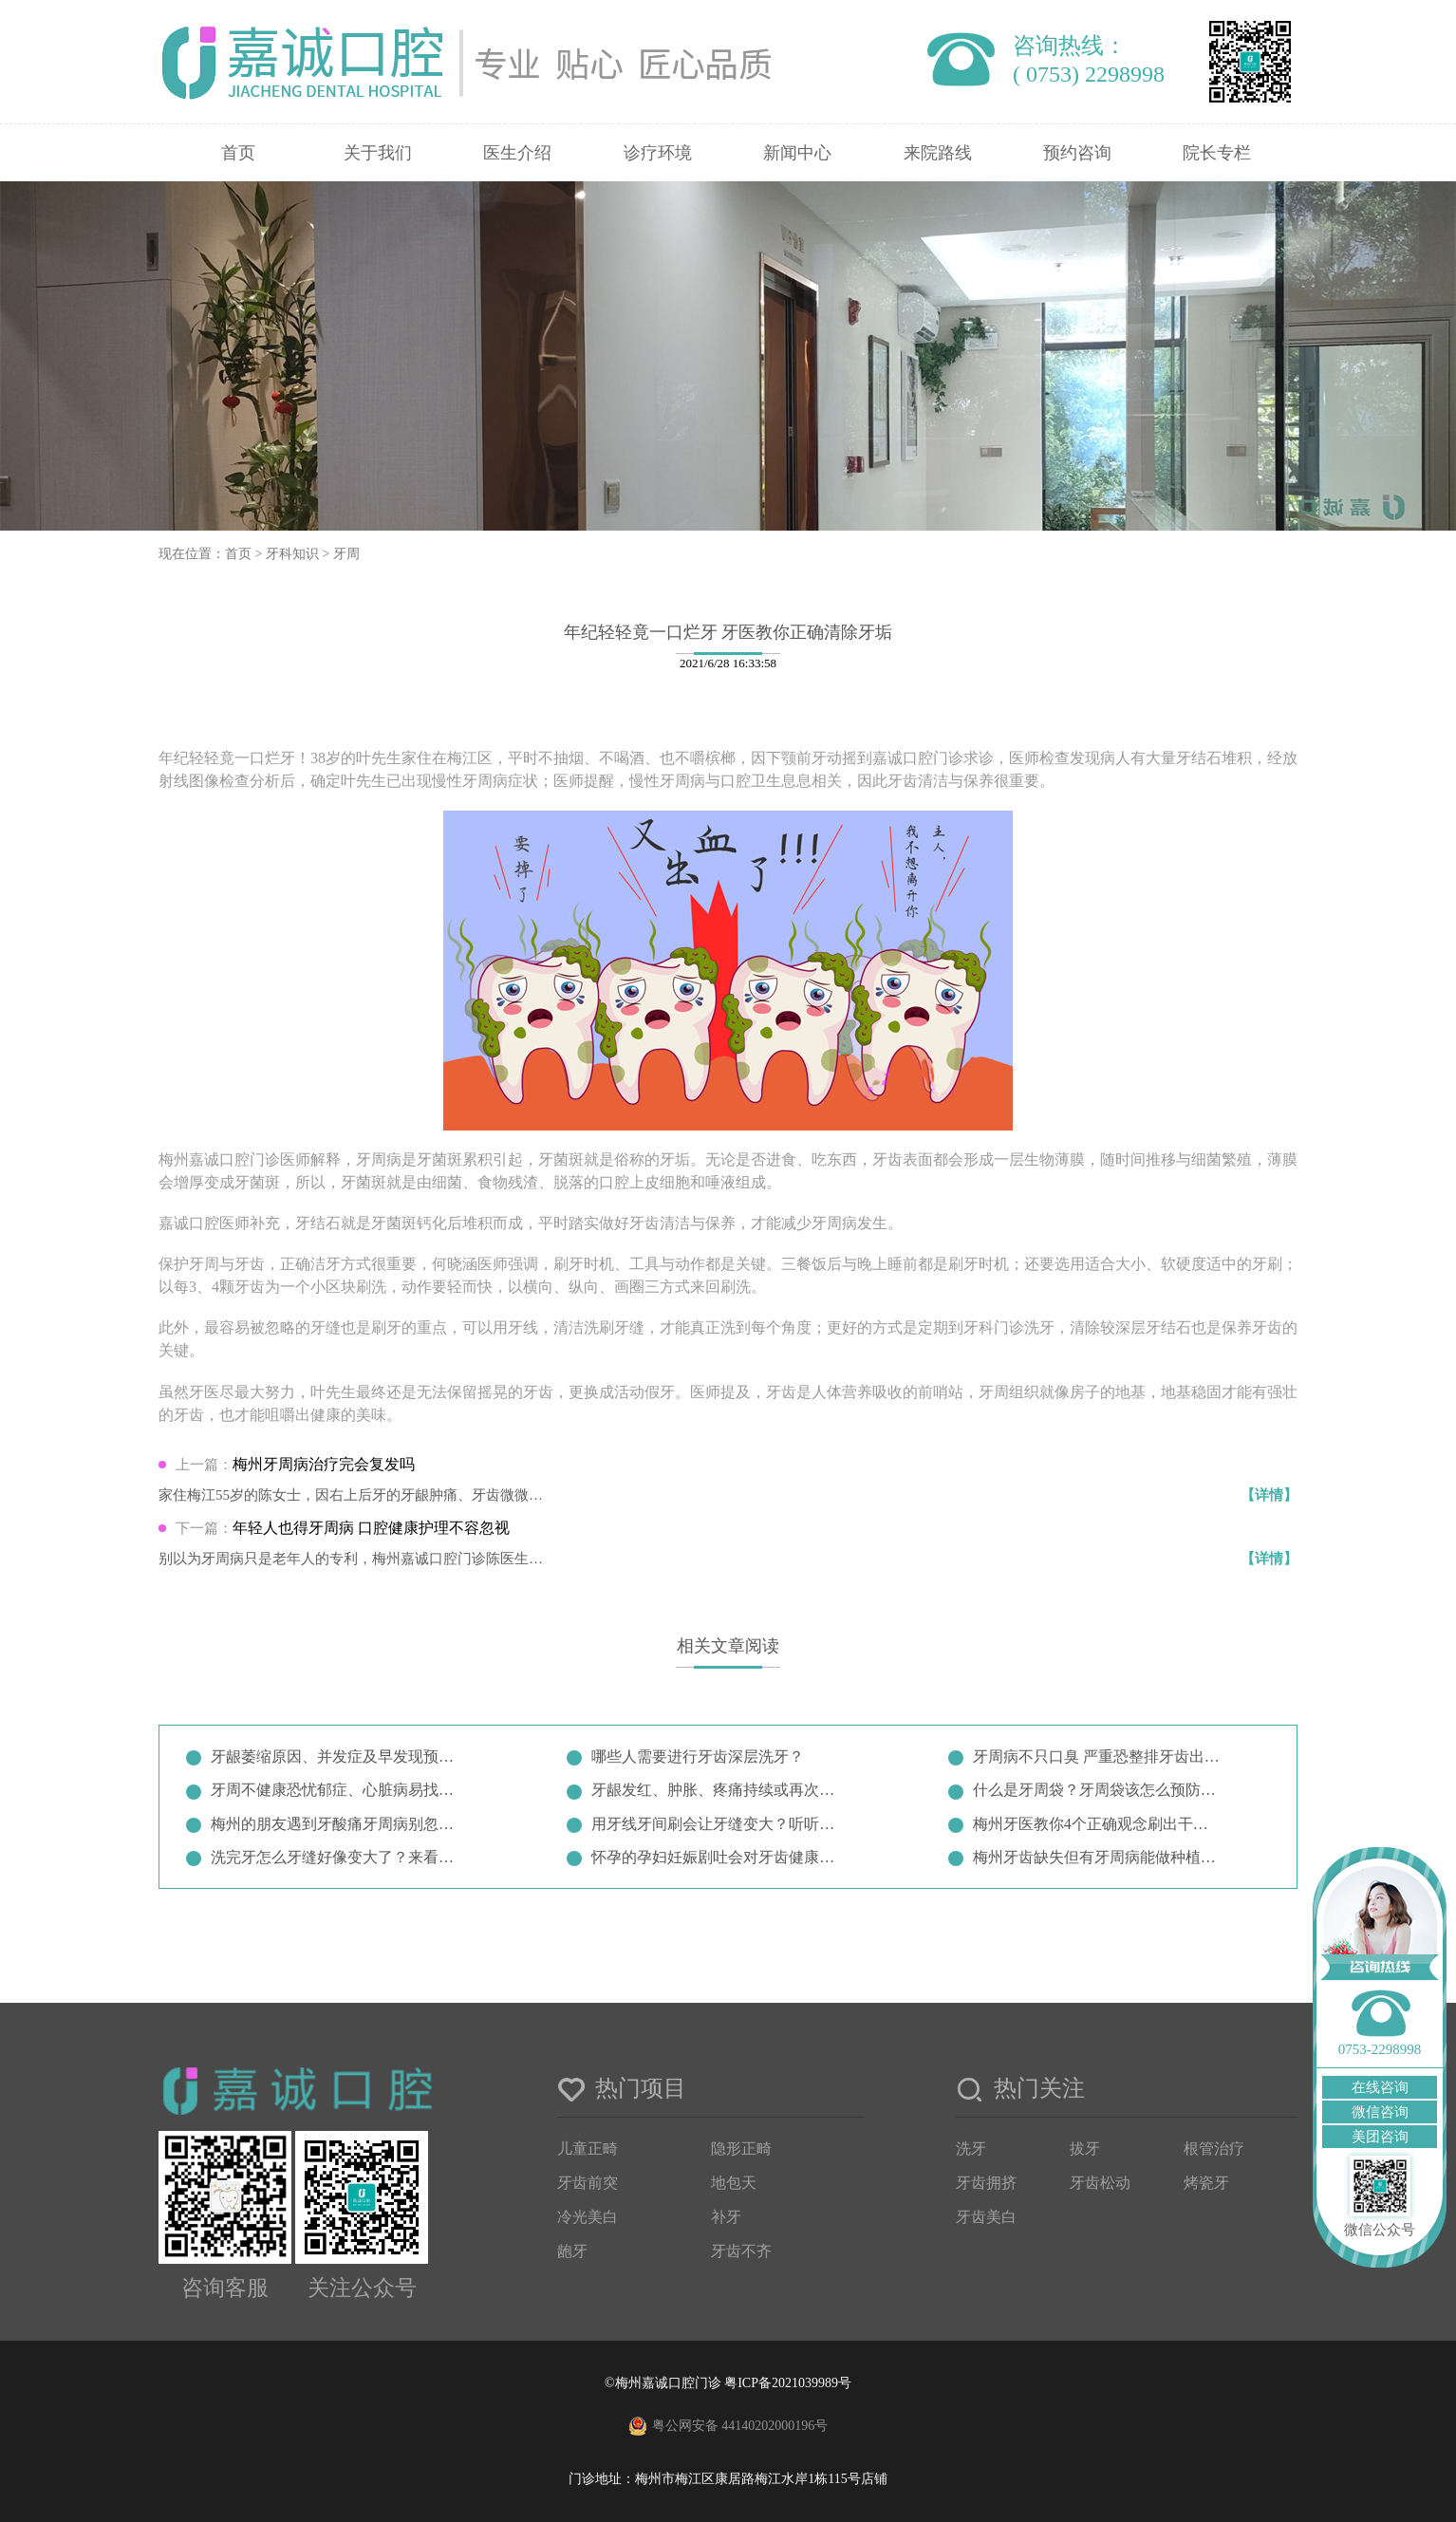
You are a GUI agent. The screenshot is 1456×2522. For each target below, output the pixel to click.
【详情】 (1269, 1495)
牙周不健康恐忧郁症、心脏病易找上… (336, 1790)
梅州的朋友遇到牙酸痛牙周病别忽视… (336, 1824)
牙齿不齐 (741, 2251)
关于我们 (378, 152)
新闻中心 (797, 152)
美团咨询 (1380, 2136)
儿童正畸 (587, 2148)
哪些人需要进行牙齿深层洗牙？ (697, 1756)
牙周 (346, 554)
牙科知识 (292, 554)
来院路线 (938, 152)
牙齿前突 (587, 2183)
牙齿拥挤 (986, 2183)
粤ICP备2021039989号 (787, 2383)
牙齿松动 (1100, 2183)
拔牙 (1085, 2148)
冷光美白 (587, 2217)
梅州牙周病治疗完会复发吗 (324, 1464)
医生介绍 (517, 152)
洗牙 (971, 2148)
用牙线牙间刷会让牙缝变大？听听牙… (716, 1824)
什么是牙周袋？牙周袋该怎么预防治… (1098, 1790)
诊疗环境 (658, 152)
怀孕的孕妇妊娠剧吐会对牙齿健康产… (716, 1857)
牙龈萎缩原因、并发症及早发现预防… (336, 1756)
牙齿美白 (986, 2217)
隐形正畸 (741, 2148)
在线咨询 (1380, 2087)
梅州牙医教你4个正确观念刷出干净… (1098, 1824)
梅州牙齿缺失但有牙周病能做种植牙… (1098, 1857)
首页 (238, 152)
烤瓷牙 (1206, 2183)
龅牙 (572, 2251)
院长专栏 (1217, 152)
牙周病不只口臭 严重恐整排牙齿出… (1096, 1756)
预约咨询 (1077, 152)
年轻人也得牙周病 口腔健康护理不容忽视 (371, 1528)
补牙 (726, 2217)
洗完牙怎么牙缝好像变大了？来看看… (336, 1857)
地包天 (733, 2183)
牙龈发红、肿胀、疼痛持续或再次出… (716, 1790)
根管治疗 (1214, 2148)
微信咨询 (1380, 2112)
